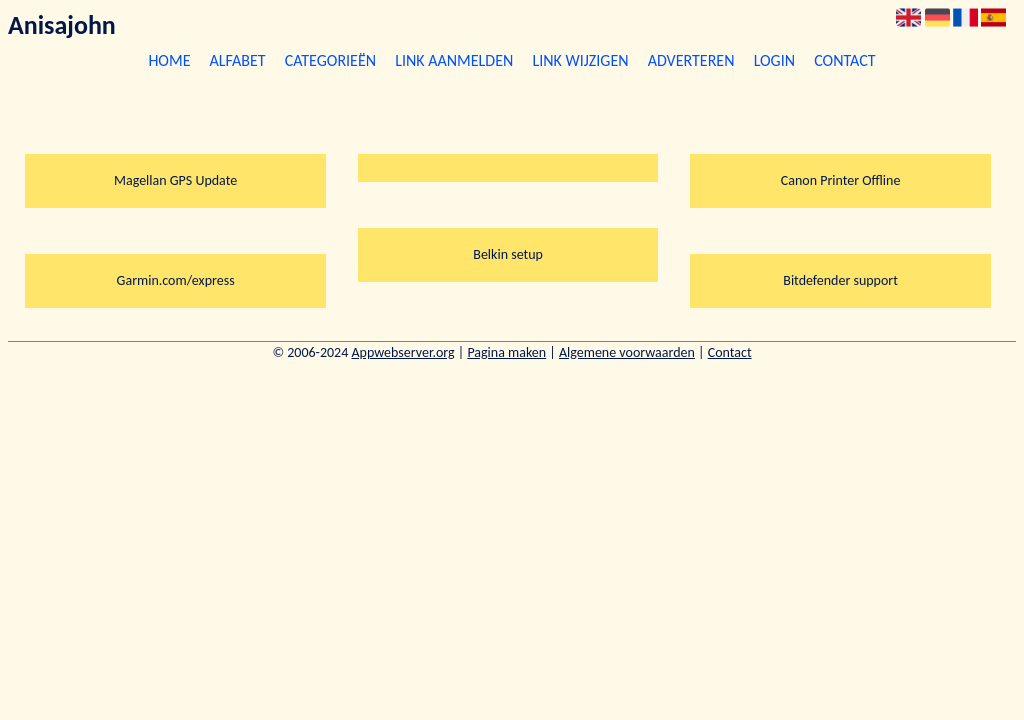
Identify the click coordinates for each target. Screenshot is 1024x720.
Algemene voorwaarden (627, 352)
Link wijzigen (580, 60)
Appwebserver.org (402, 352)
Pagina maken (506, 352)
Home (169, 60)
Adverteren (691, 60)
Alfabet (238, 60)
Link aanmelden (454, 60)
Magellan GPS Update (175, 180)
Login (774, 60)
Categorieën (330, 60)
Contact (844, 60)
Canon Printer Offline (841, 180)
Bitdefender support (840, 280)
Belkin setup (508, 254)
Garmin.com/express (176, 280)
